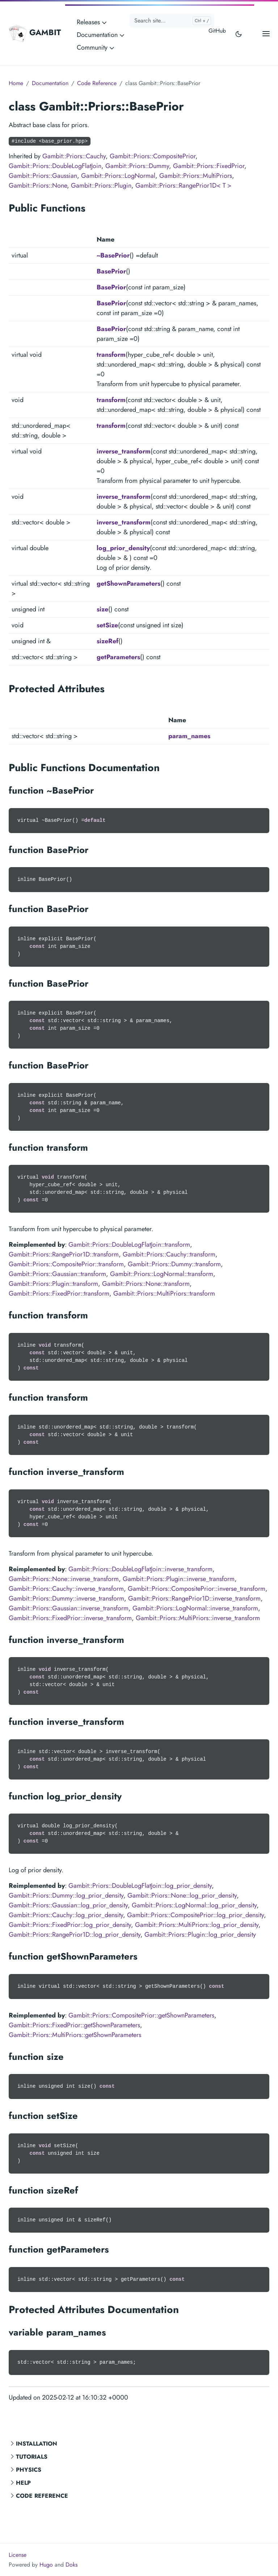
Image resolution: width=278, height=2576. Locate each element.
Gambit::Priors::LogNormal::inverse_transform (195, 1608)
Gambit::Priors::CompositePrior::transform (66, 1264)
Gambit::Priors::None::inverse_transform (64, 1579)
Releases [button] (92, 22)
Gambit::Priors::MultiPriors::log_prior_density (196, 1924)
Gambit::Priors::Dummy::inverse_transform (66, 1598)
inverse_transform (124, 451)
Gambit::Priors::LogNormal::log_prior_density (194, 1905)
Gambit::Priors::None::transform (146, 1283)
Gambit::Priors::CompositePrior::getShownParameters (141, 2015)
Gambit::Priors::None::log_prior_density (182, 1895)
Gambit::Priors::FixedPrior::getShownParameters (74, 2025)
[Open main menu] (266, 33)
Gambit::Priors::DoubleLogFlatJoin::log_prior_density (140, 1885)
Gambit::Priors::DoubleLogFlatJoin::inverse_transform (140, 1569)
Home (16, 83)
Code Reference (42, 2496)
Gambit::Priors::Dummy (137, 166)
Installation (36, 2443)
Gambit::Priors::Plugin (101, 185)
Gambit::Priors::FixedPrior (208, 166)
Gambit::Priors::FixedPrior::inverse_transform (70, 1618)
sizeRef (107, 641)
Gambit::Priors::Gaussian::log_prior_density (68, 1905)
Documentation (50, 83)
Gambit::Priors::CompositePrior (152, 156)
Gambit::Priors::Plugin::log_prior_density (200, 1934)
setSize (107, 625)
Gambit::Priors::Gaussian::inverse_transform (69, 1608)
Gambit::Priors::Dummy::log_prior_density (66, 1895)
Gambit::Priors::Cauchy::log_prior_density (66, 1915)
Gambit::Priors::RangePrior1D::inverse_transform (194, 1598)
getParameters (118, 657)
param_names (189, 736)
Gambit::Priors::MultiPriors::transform (164, 1293)
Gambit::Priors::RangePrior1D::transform (64, 1254)
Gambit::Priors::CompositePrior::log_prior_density (195, 1915)
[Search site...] (172, 21)
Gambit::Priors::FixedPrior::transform (59, 1293)
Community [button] (96, 47)
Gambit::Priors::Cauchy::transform (169, 1254)
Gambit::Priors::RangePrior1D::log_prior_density (74, 1934)
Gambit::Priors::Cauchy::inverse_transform (66, 1588)
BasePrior (111, 271)
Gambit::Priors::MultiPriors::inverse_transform (198, 1618)
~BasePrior (113, 255)
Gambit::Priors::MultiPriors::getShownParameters (75, 2035)
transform (111, 354)
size (102, 609)
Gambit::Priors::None (38, 185)
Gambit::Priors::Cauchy (74, 156)
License (17, 2555)
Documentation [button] (101, 34)
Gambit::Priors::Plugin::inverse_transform (179, 1579)
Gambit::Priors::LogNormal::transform (161, 1274)
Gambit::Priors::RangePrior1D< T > (183, 185)
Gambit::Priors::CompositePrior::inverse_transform (196, 1588)
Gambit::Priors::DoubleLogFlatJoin (55, 166)
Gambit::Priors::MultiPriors (195, 175)
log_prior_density (123, 548)
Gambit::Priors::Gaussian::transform (57, 1274)
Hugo (46, 2564)
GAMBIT (35, 33)
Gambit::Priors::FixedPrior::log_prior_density (70, 1924)
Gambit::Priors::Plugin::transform (53, 1283)
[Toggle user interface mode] (238, 33)
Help (23, 2483)
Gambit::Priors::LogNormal (118, 175)
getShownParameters (128, 583)
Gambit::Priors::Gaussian (43, 175)
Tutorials (31, 2456)
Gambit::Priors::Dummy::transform (174, 1264)
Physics (28, 2470)
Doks (71, 2564)
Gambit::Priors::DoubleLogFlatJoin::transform (129, 1244)
